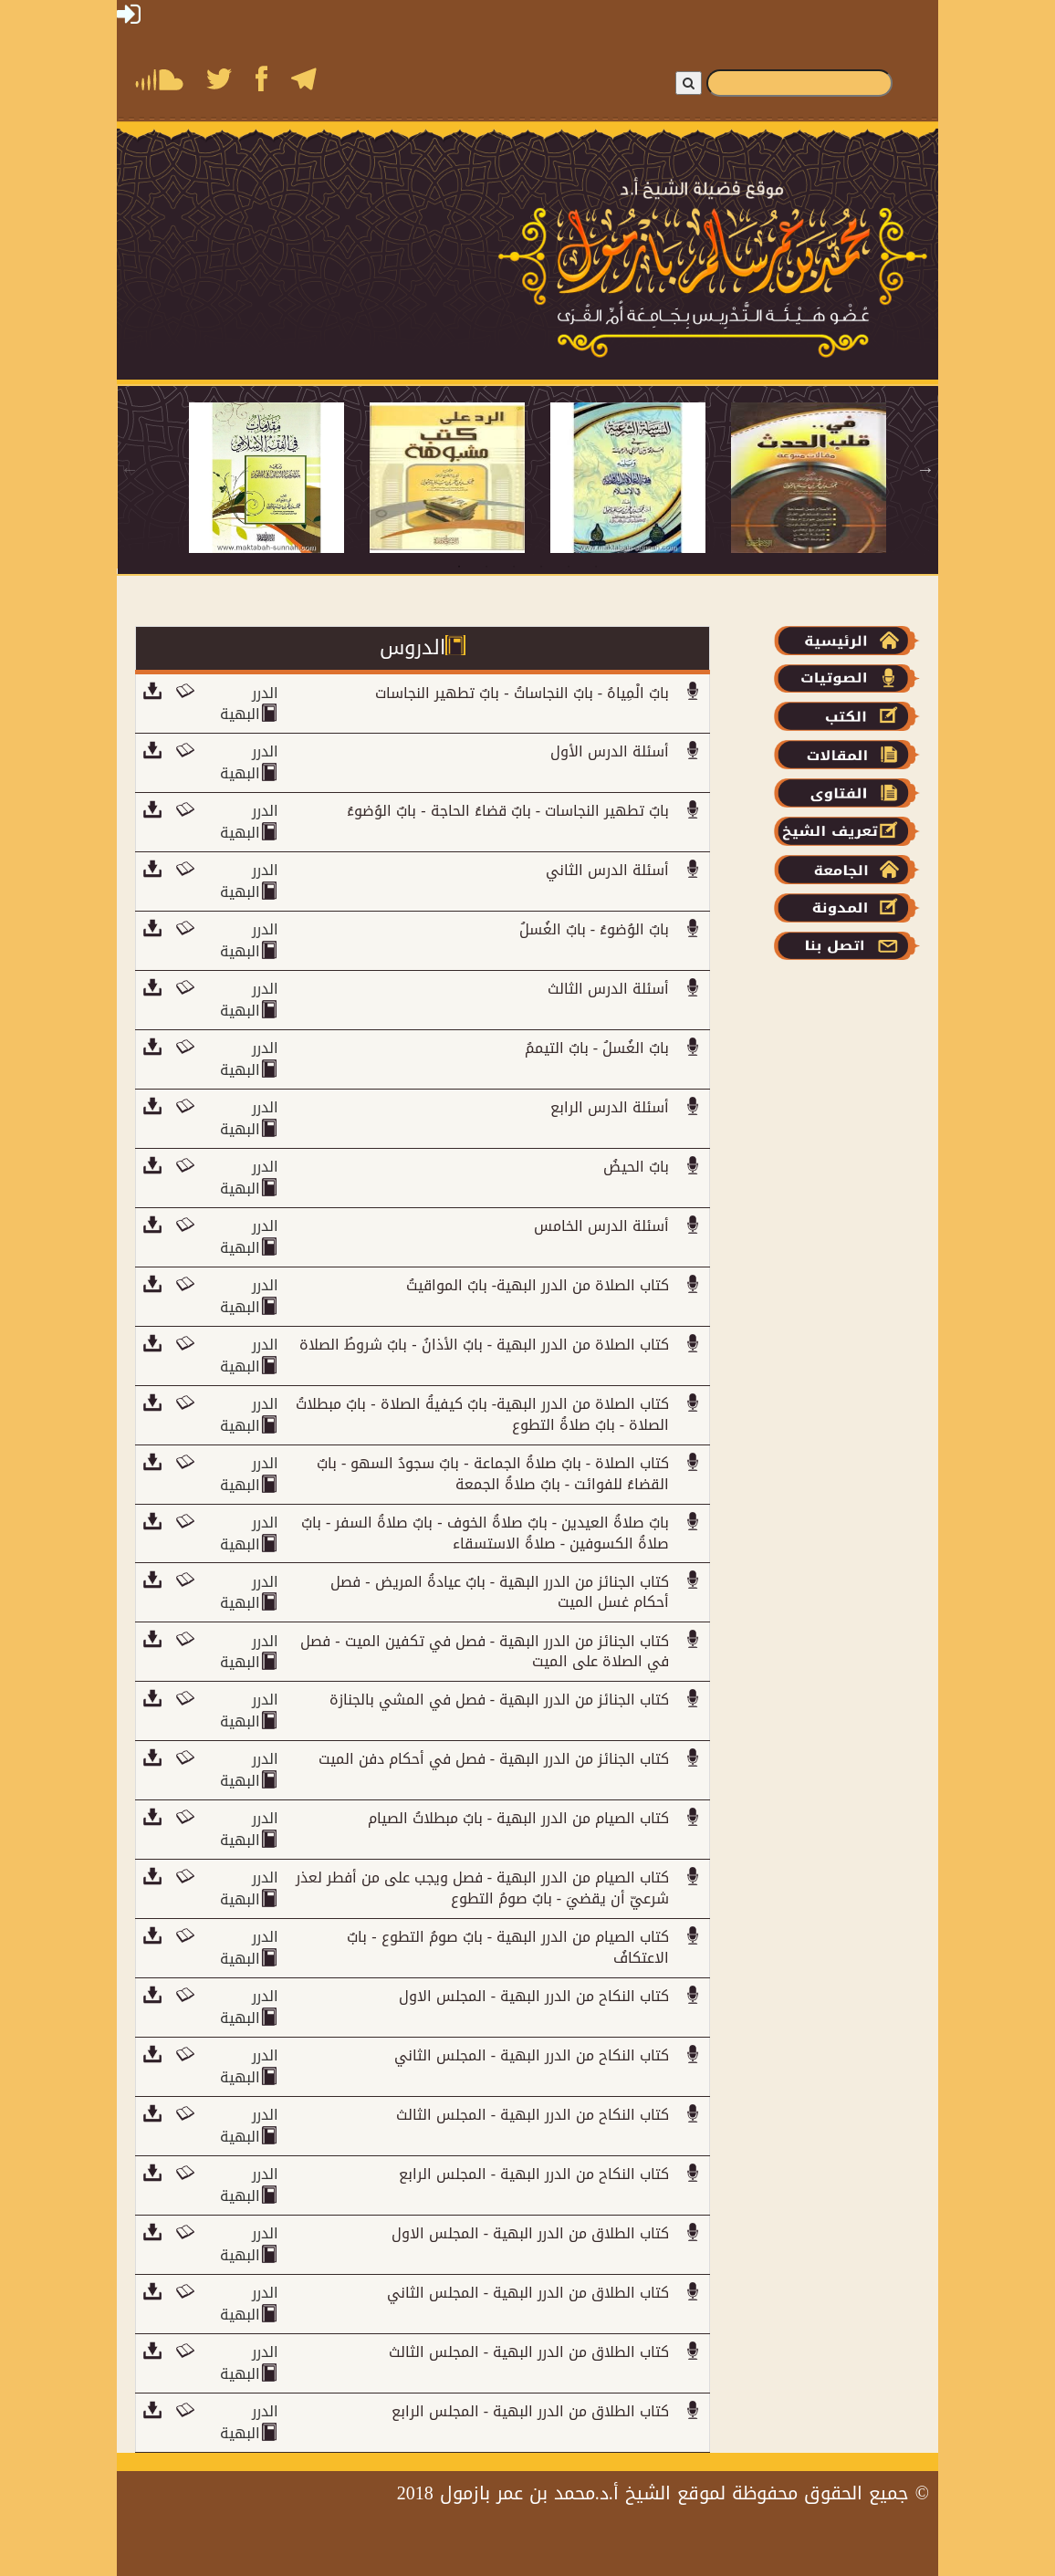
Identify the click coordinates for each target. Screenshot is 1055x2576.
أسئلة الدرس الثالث (608, 989)
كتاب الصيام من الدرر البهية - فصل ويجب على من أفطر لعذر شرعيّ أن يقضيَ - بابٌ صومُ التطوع (482, 1888)
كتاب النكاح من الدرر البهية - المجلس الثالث (532, 2115)
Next (925, 469)
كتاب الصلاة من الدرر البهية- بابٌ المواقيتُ (537, 1285)
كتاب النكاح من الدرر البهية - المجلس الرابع (534, 2174)
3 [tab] (514, 567)
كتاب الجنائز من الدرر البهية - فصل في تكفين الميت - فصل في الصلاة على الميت (484, 1651)
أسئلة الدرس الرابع (609, 1107)
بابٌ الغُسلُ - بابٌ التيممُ (597, 1048)
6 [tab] (596, 567)
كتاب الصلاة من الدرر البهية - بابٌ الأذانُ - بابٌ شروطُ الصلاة (484, 1344)
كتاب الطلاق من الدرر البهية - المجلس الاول (530, 2233)
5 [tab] (568, 567)
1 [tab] (459, 567)
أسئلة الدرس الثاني (607, 870)
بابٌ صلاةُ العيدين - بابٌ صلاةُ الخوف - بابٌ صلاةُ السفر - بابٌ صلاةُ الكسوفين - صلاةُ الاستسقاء (485, 1533)
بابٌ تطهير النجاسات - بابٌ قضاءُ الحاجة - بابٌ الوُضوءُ (508, 811)
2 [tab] (486, 567)
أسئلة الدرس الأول (609, 751)
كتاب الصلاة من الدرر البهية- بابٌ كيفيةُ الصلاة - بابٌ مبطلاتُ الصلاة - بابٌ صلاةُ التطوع (482, 1414)
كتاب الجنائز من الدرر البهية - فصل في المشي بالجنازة (499, 1699)
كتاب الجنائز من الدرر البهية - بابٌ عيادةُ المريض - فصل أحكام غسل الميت (499, 1592)
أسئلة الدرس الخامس (601, 1226)
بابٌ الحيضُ (636, 1166)
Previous (129, 469)
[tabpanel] (279, 477)
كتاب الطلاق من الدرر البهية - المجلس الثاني (528, 2293)
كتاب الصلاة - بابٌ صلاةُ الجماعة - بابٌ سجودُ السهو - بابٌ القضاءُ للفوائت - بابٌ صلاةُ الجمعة (493, 1473)
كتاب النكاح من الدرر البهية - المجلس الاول (534, 1996)
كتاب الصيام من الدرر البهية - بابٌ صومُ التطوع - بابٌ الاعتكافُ (508, 1947)
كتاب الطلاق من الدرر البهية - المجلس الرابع (530, 2411)
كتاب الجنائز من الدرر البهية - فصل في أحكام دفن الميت (494, 1759)
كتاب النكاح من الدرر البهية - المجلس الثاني (531, 2055)
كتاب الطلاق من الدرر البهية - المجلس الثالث (529, 2352)
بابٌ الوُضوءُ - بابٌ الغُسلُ (594, 929)
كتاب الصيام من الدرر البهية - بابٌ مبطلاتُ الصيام (518, 1818)
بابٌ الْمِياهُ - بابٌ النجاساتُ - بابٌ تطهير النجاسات (522, 693)
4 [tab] (541, 567)
